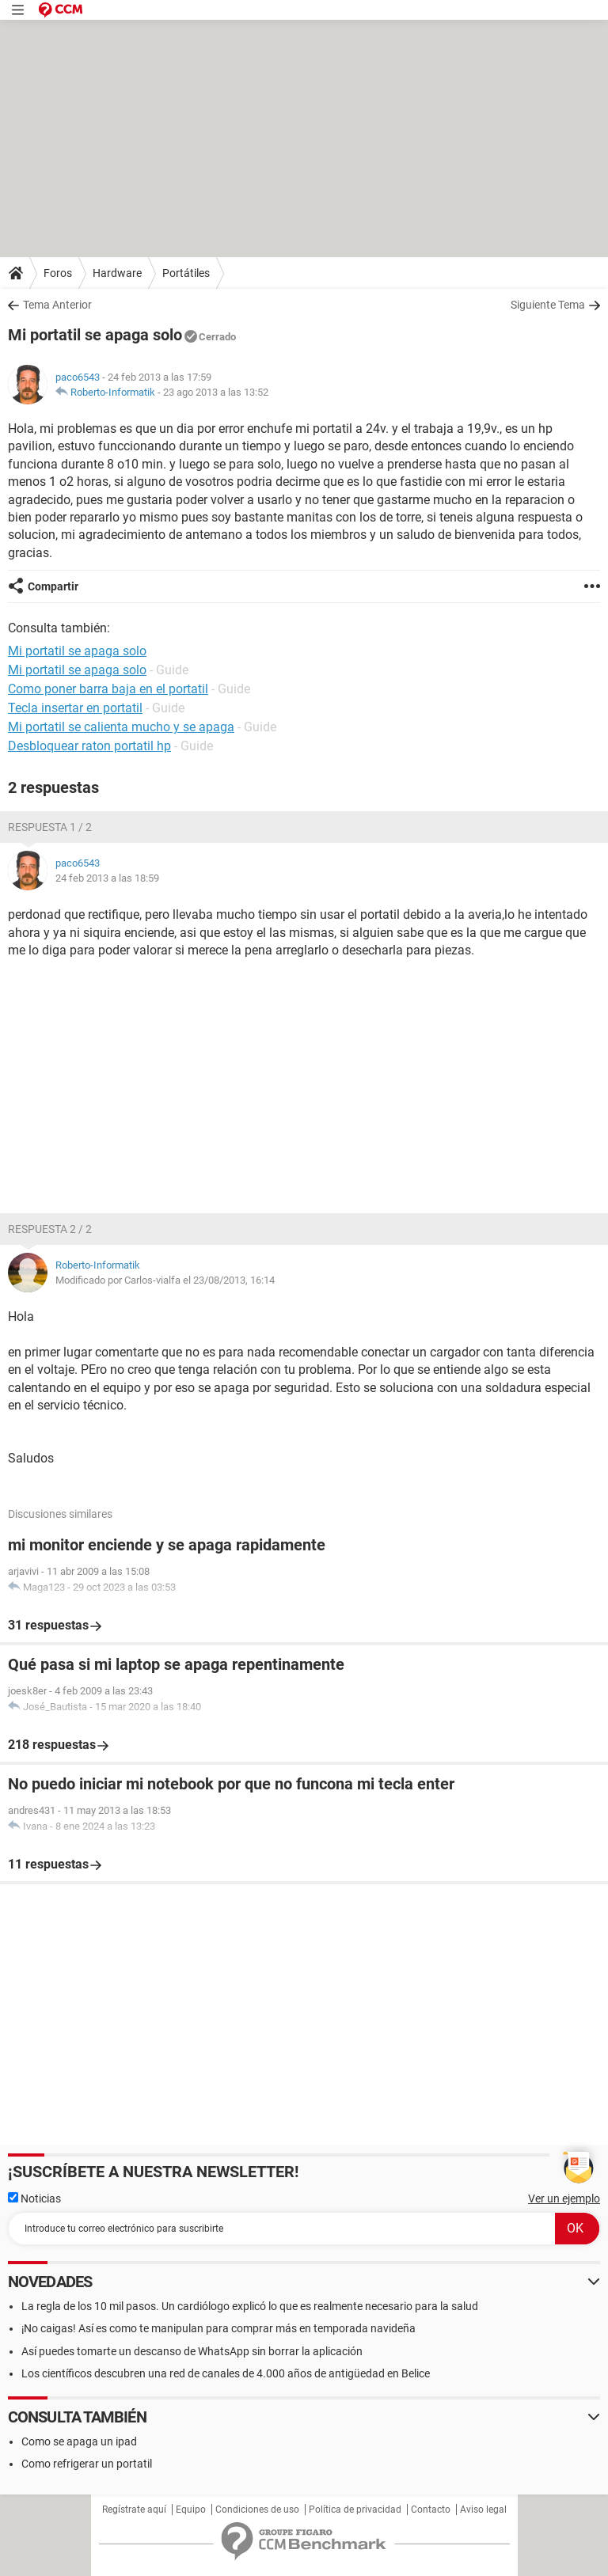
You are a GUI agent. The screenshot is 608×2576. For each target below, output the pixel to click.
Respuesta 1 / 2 (50, 827)
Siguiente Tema (548, 304)
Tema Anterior (57, 304)
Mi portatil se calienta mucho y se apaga (121, 726)
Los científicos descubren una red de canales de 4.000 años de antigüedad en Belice (225, 2373)
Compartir (53, 586)
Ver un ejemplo (564, 2198)
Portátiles (186, 273)
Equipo (191, 2509)
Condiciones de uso (257, 2509)
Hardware (117, 273)
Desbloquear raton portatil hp (89, 745)
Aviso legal (483, 2509)
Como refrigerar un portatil (86, 2463)
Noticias (34, 2198)
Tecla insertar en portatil (75, 707)
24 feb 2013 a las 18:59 (107, 878)
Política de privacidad (355, 2509)
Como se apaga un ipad (79, 2441)
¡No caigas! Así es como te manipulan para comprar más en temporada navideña (218, 2328)
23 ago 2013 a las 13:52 (215, 392)
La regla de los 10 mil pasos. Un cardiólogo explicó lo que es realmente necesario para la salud (249, 2306)
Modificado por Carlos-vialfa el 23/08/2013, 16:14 (165, 1280)
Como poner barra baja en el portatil (108, 688)
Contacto (430, 2509)
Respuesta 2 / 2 (50, 1229)
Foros (58, 273)
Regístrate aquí (134, 2509)
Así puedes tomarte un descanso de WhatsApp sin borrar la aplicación (192, 2351)
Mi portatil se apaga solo (77, 669)
